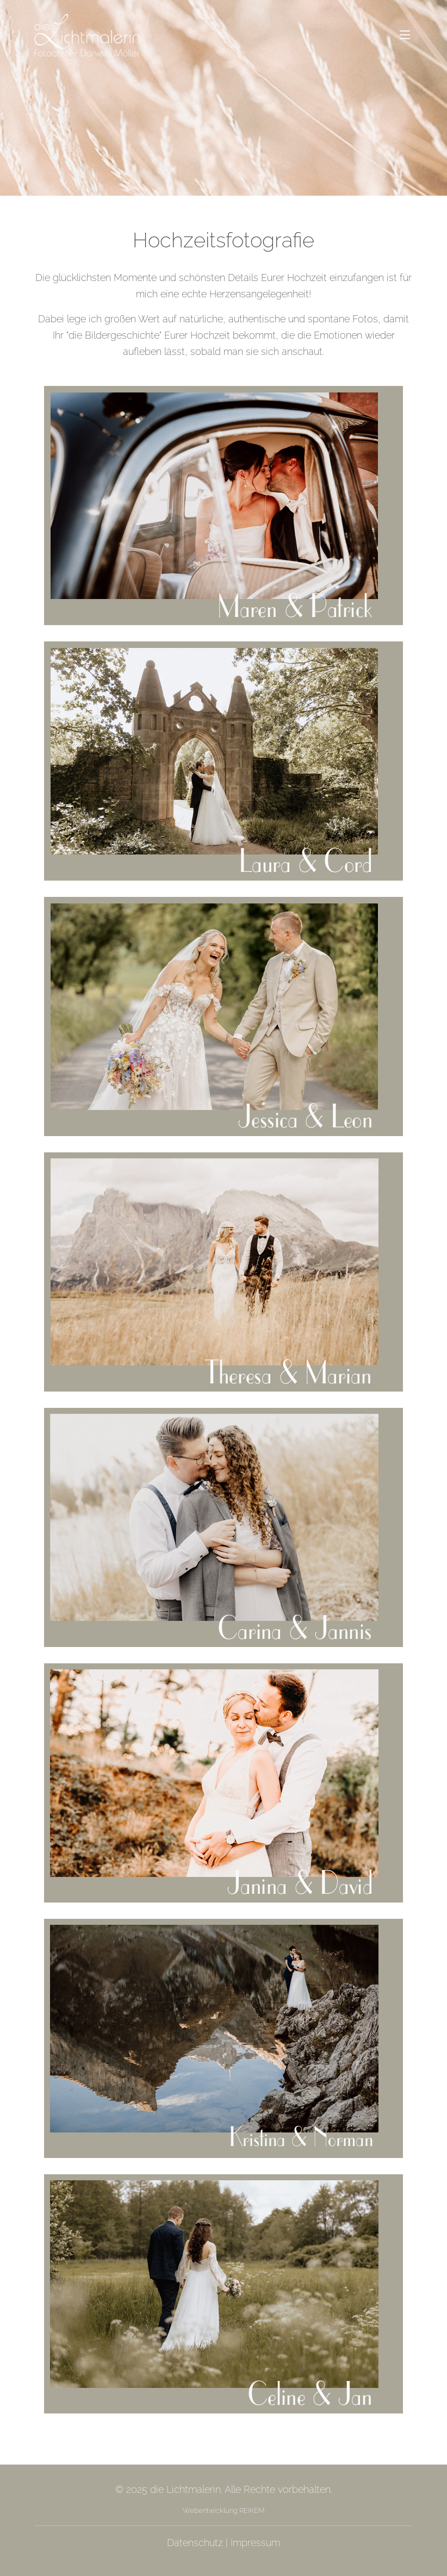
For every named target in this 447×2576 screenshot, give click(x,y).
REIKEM (251, 2510)
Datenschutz (195, 2542)
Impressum (255, 2542)
